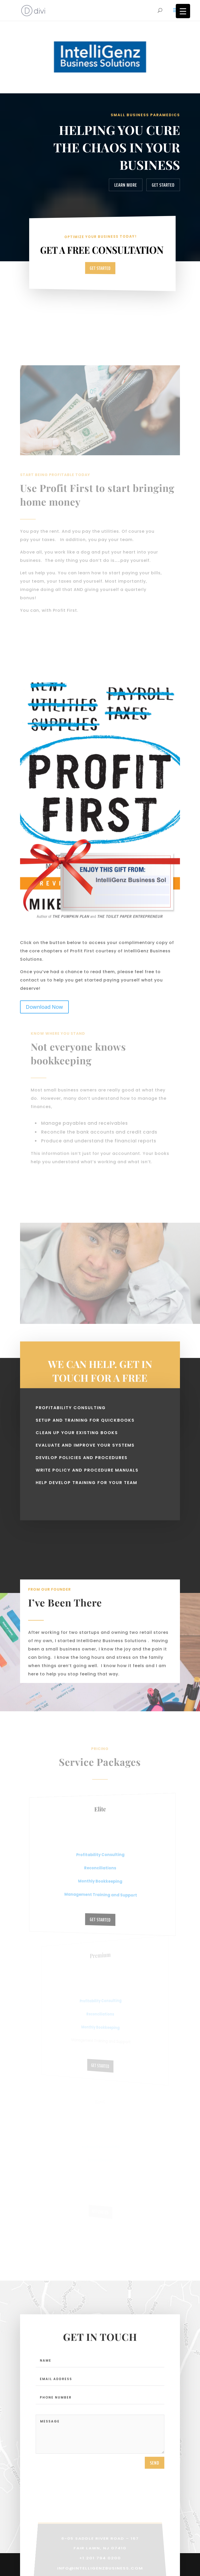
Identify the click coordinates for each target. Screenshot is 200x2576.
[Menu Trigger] (183, 11)
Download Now (44, 1006)
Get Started (163, 185)
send (154, 2467)
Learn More (125, 185)
